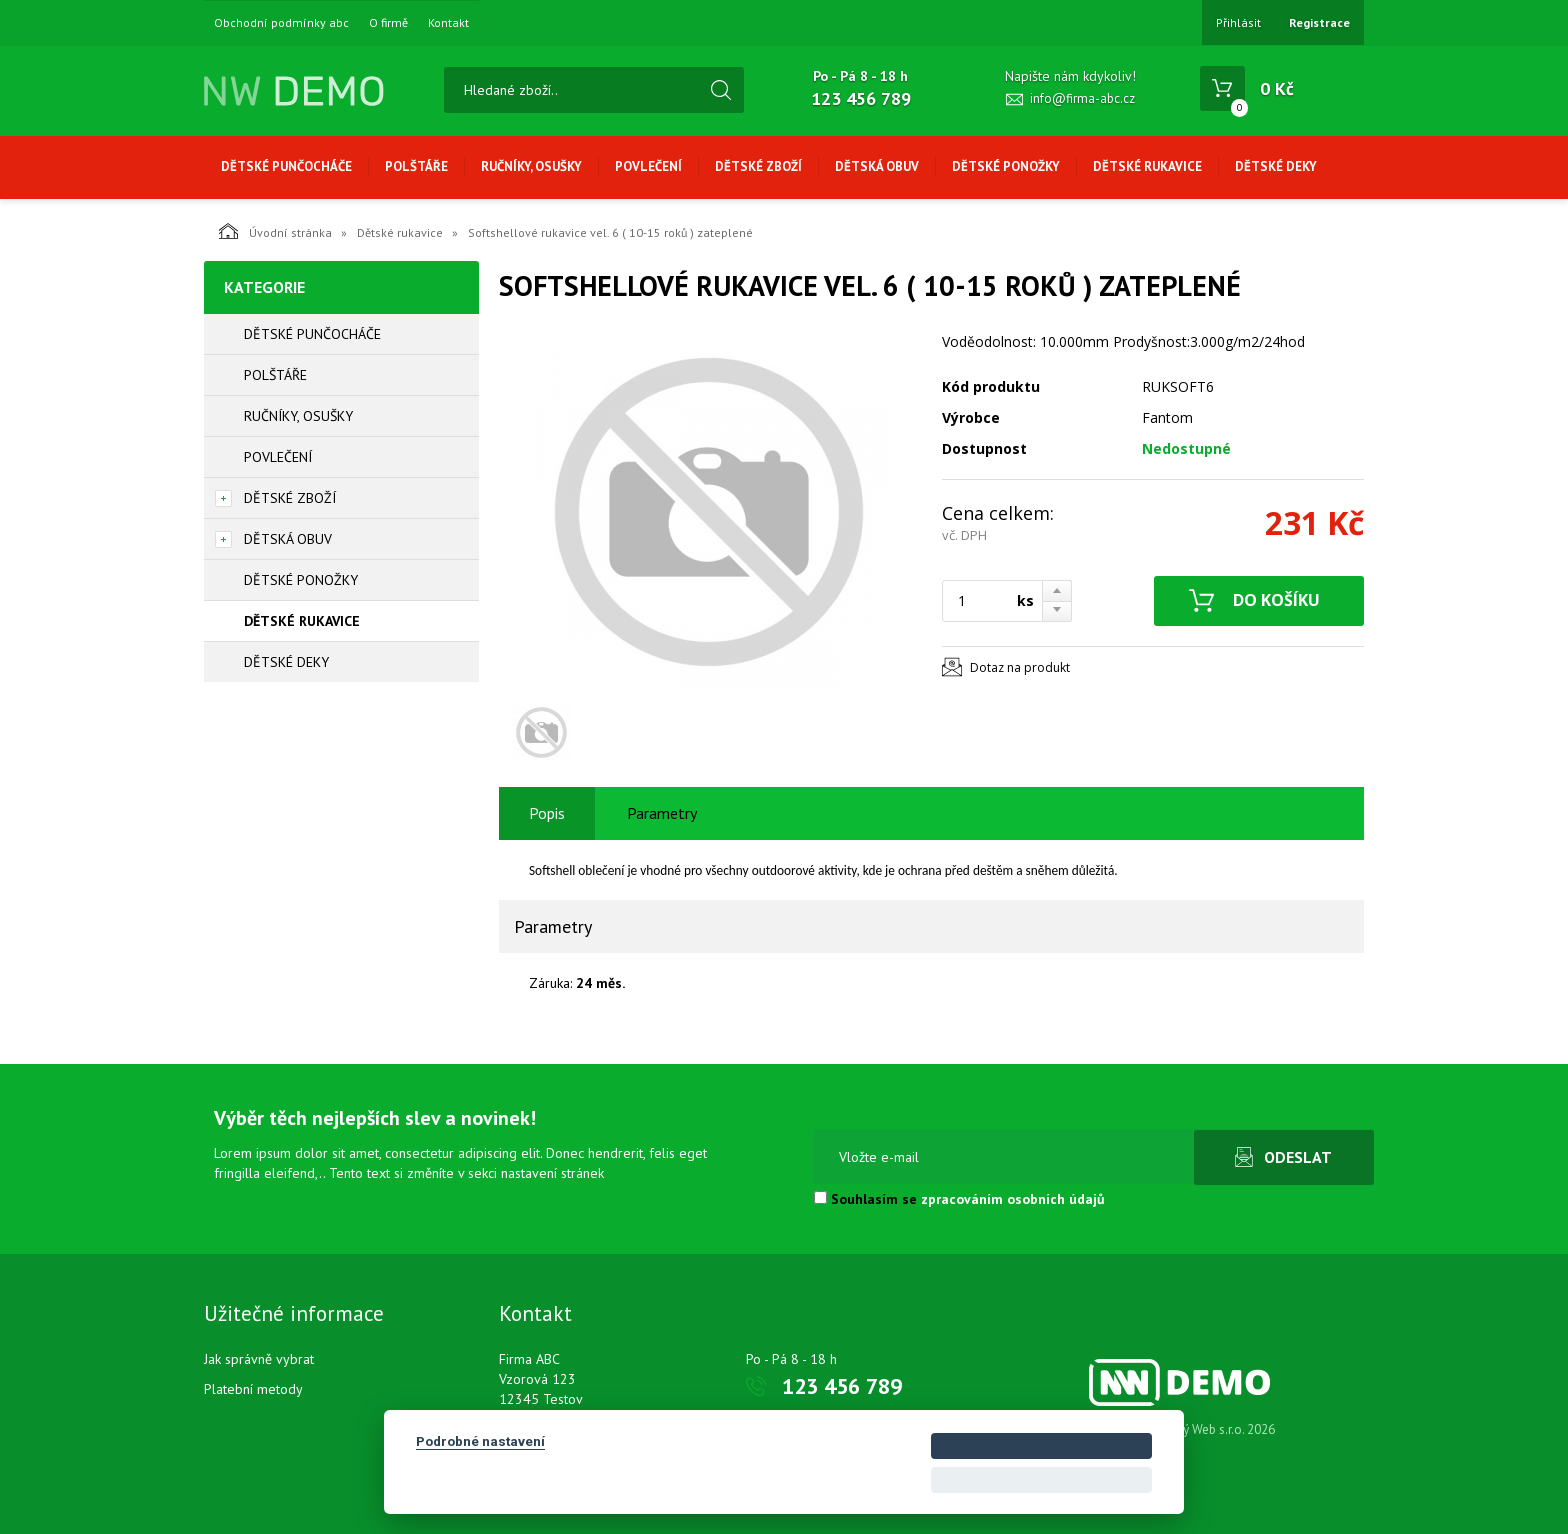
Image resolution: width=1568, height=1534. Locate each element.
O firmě (388, 23)
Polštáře (416, 166)
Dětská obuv (877, 166)
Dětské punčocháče (286, 166)
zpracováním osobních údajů (1013, 1199)
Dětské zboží (758, 166)
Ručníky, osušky (531, 166)
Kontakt (448, 23)
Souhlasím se (959, 1199)
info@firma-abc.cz (1082, 98)
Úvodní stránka (275, 231)
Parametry (662, 813)
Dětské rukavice (1147, 166)
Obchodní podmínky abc (281, 23)
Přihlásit (1238, 22)
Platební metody (253, 1389)
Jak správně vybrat (259, 1359)
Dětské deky (1276, 166)
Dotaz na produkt (1020, 667)
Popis (547, 813)
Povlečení (648, 166)
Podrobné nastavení (480, 1441)
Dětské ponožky (1006, 166)
